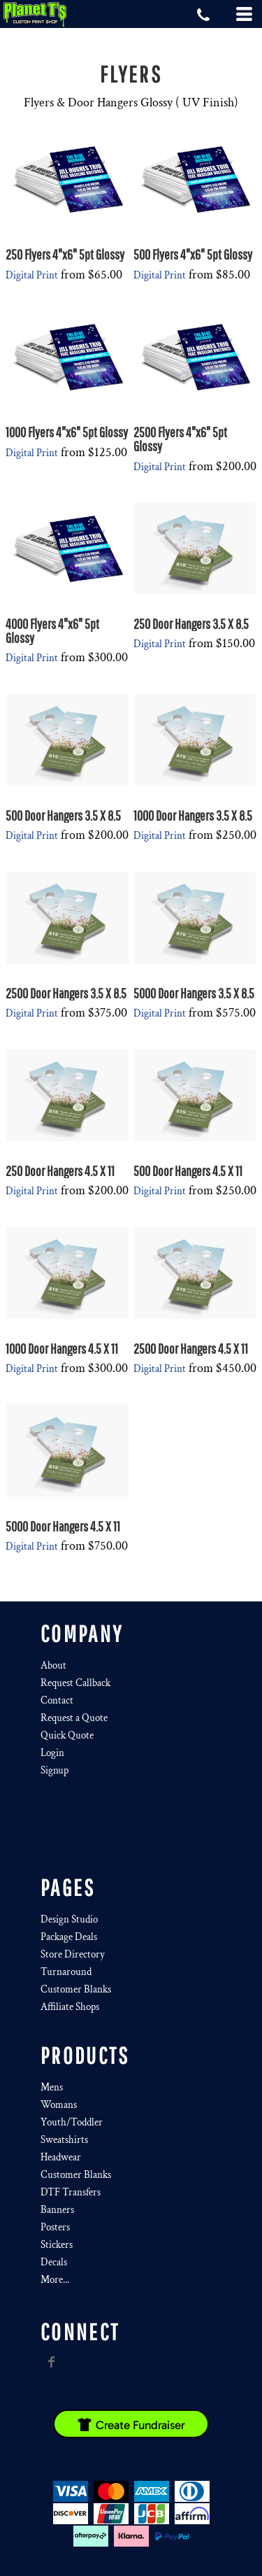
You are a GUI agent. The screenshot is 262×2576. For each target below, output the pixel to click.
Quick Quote (67, 1735)
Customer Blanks (76, 1989)
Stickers (57, 2244)
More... (55, 2279)
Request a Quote (74, 1718)
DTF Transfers (71, 2192)
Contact (57, 1700)
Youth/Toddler (72, 2122)
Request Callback (75, 1683)
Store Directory (73, 1954)
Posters (55, 2227)
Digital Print (32, 275)
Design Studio (69, 1919)
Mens (52, 2087)
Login (52, 1753)
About (53, 1665)
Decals (54, 2262)
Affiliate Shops (70, 2007)
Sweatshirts (64, 2139)
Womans (59, 2104)
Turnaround (66, 1972)
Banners (57, 2209)
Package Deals (69, 1937)
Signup (54, 1770)
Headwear (61, 2157)
